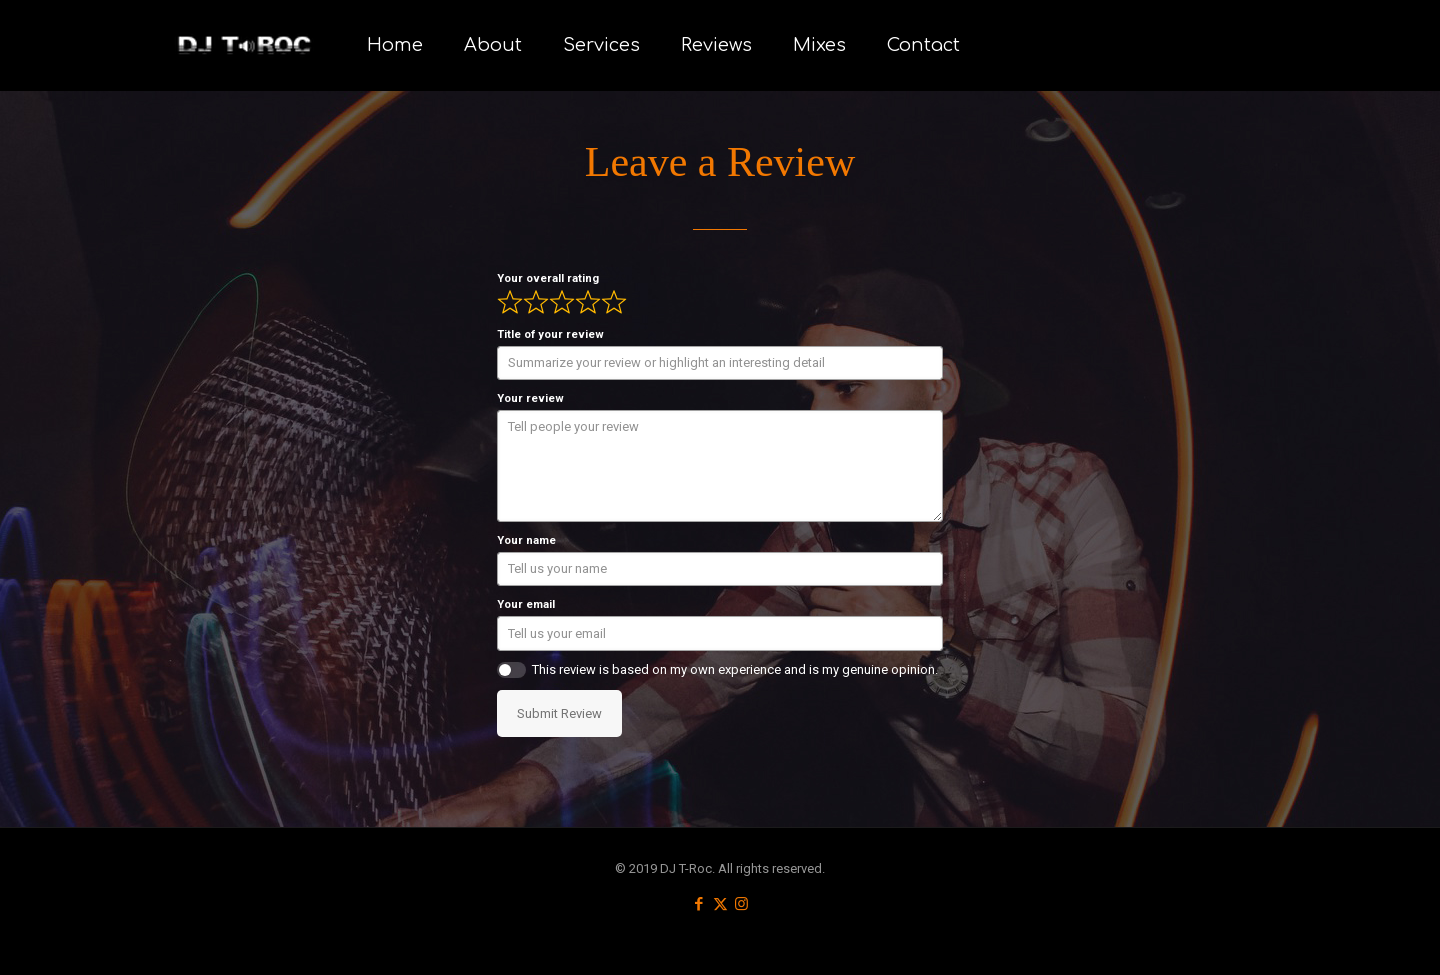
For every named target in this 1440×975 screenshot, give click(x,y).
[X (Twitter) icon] (720, 904)
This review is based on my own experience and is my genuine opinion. (735, 669)
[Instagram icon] (741, 904)
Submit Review (559, 713)
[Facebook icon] (699, 904)
